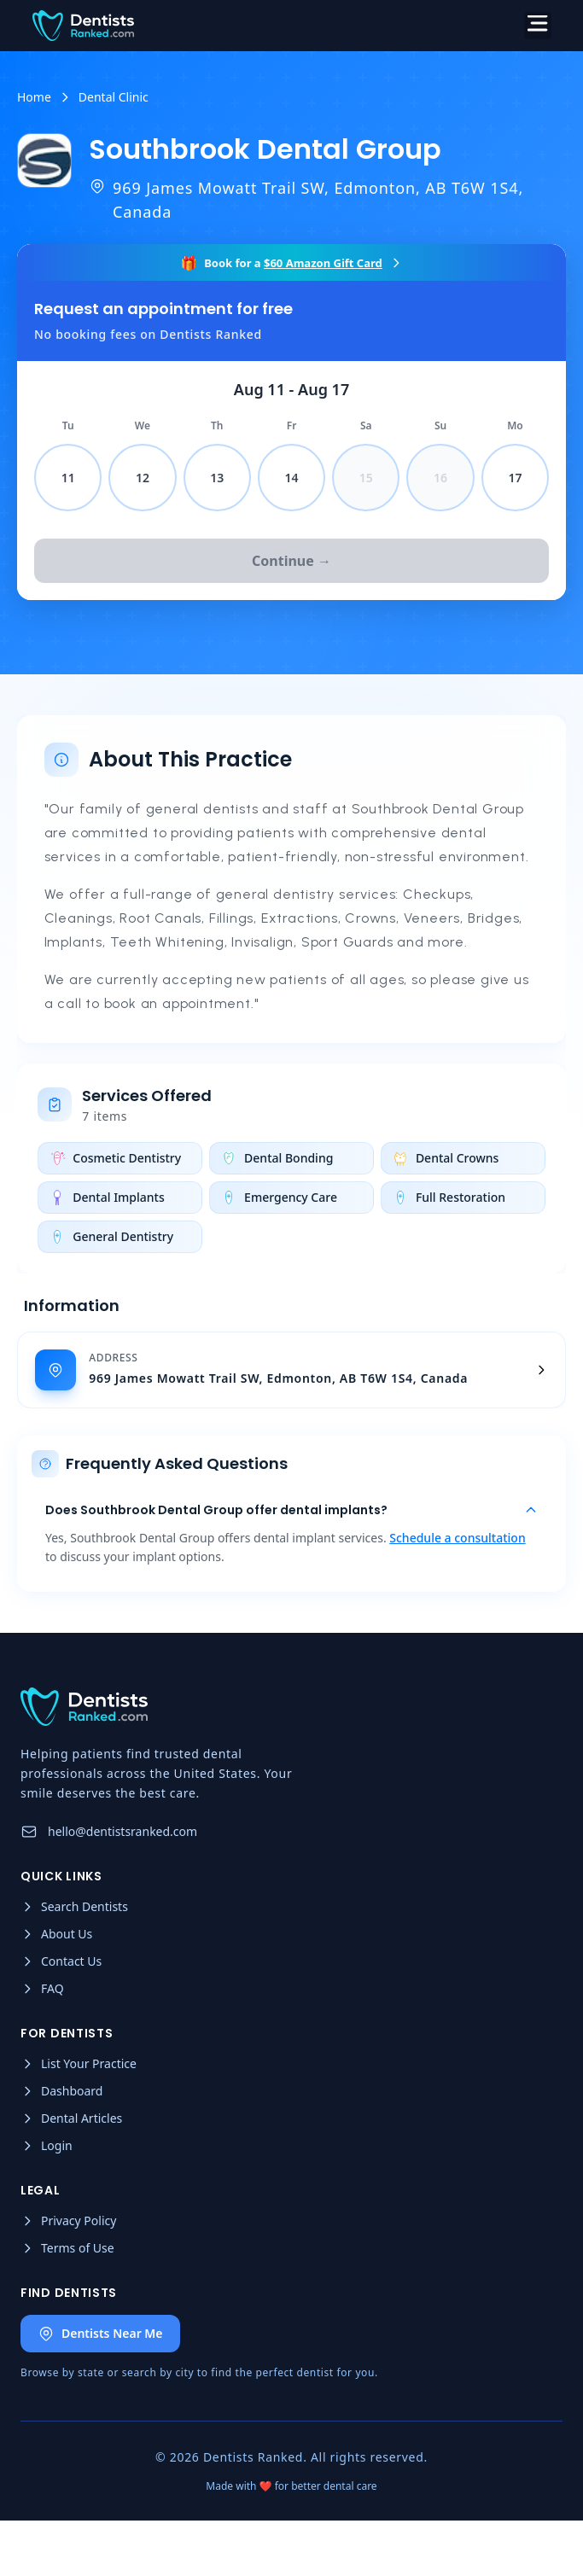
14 (292, 477)
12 (142, 477)
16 (440, 477)
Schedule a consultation (457, 1541)
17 (515, 477)
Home (34, 97)
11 (68, 477)
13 (217, 477)
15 (366, 477)
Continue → (291, 560)
